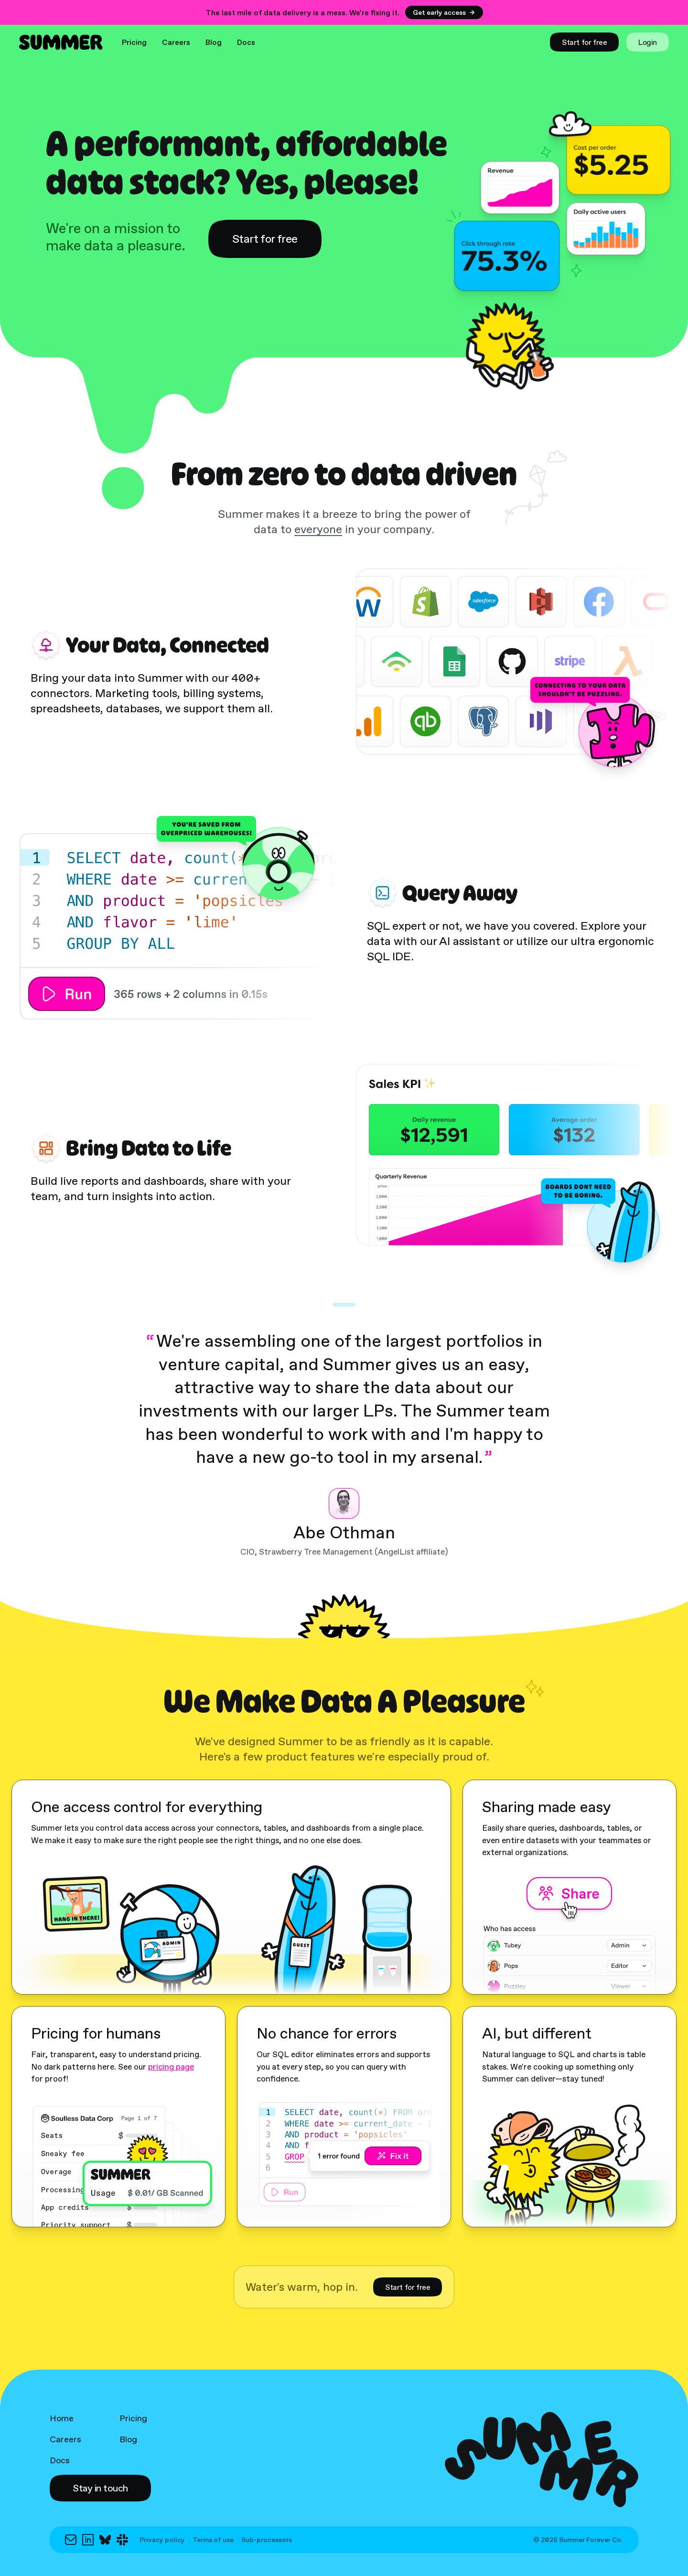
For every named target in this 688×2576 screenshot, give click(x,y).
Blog (213, 42)
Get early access (444, 12)
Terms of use (213, 2540)
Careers (176, 42)
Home (62, 2418)
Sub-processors (266, 2540)
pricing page (171, 2066)
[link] (584, 42)
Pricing (134, 42)
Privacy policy (162, 2540)
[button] (100, 2488)
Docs (246, 42)
